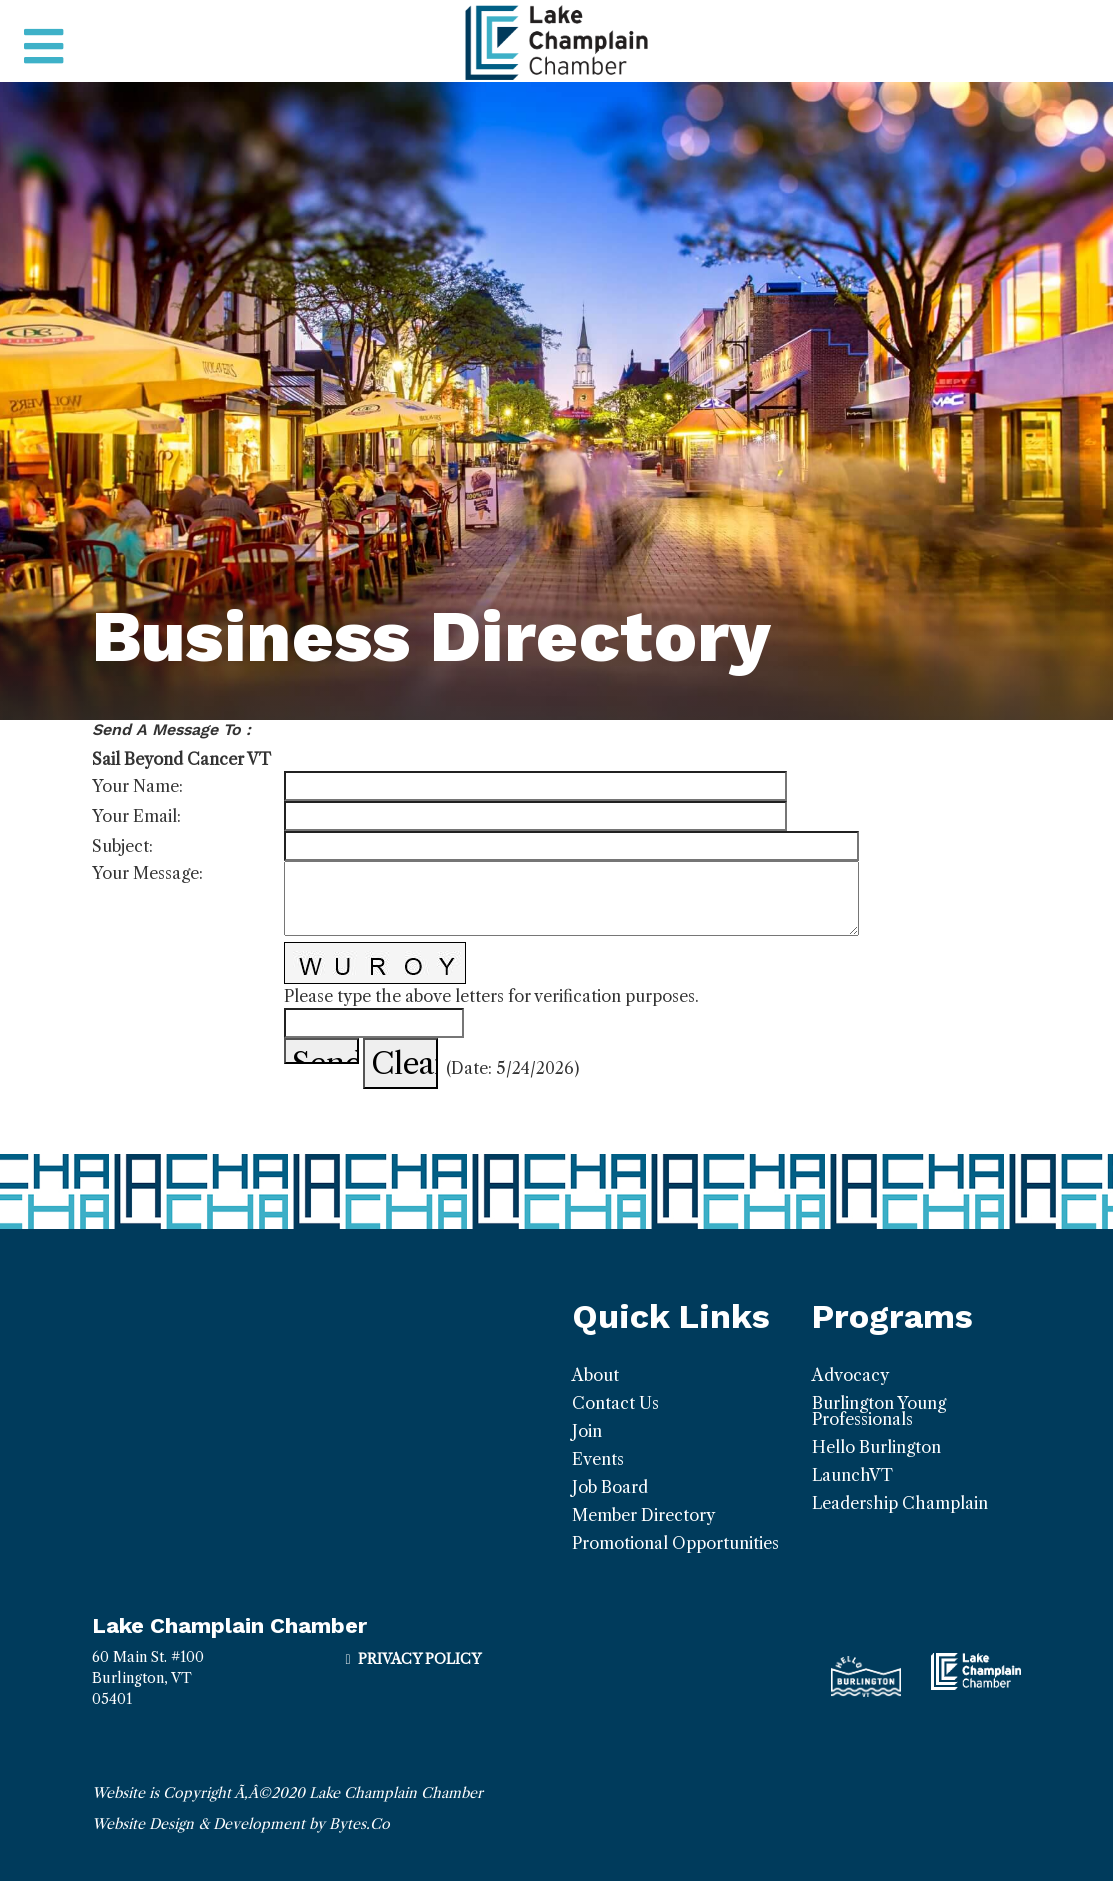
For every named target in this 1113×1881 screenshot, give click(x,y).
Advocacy (850, 1375)
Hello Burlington (876, 1447)
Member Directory (643, 1515)
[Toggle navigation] (43, 47)
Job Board (610, 1487)
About (595, 1375)
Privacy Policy (419, 1659)
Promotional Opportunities (675, 1543)
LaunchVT (852, 1475)
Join (587, 1431)
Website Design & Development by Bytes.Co (241, 1824)
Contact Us (615, 1403)
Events (598, 1459)
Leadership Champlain (900, 1503)
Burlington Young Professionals (879, 1411)
